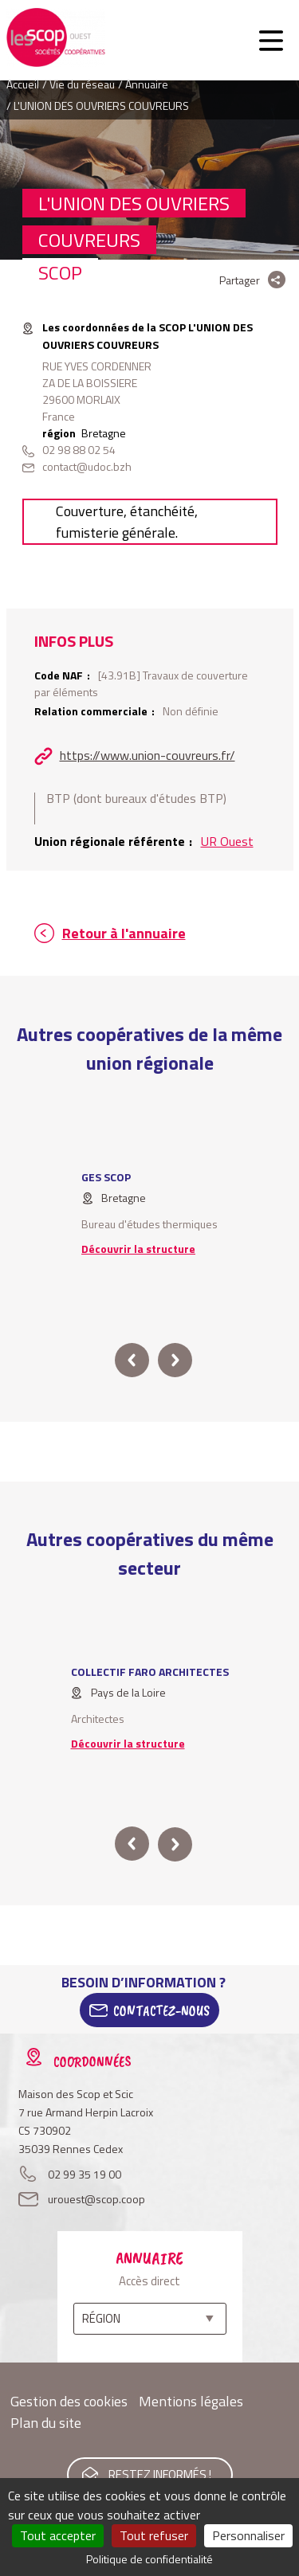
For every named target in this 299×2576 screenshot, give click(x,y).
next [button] (175, 1360)
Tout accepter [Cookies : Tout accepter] (58, 2535)
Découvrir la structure (138, 1248)
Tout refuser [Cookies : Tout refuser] (154, 2535)
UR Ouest (227, 841)
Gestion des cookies (69, 2401)
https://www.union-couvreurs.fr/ (147, 755)
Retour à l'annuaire (124, 933)
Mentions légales (191, 2401)
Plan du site (45, 2422)
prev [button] (132, 1360)
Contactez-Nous (161, 2010)
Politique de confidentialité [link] (149, 2559)
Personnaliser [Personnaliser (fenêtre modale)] (248, 2535)
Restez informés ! (159, 2474)
